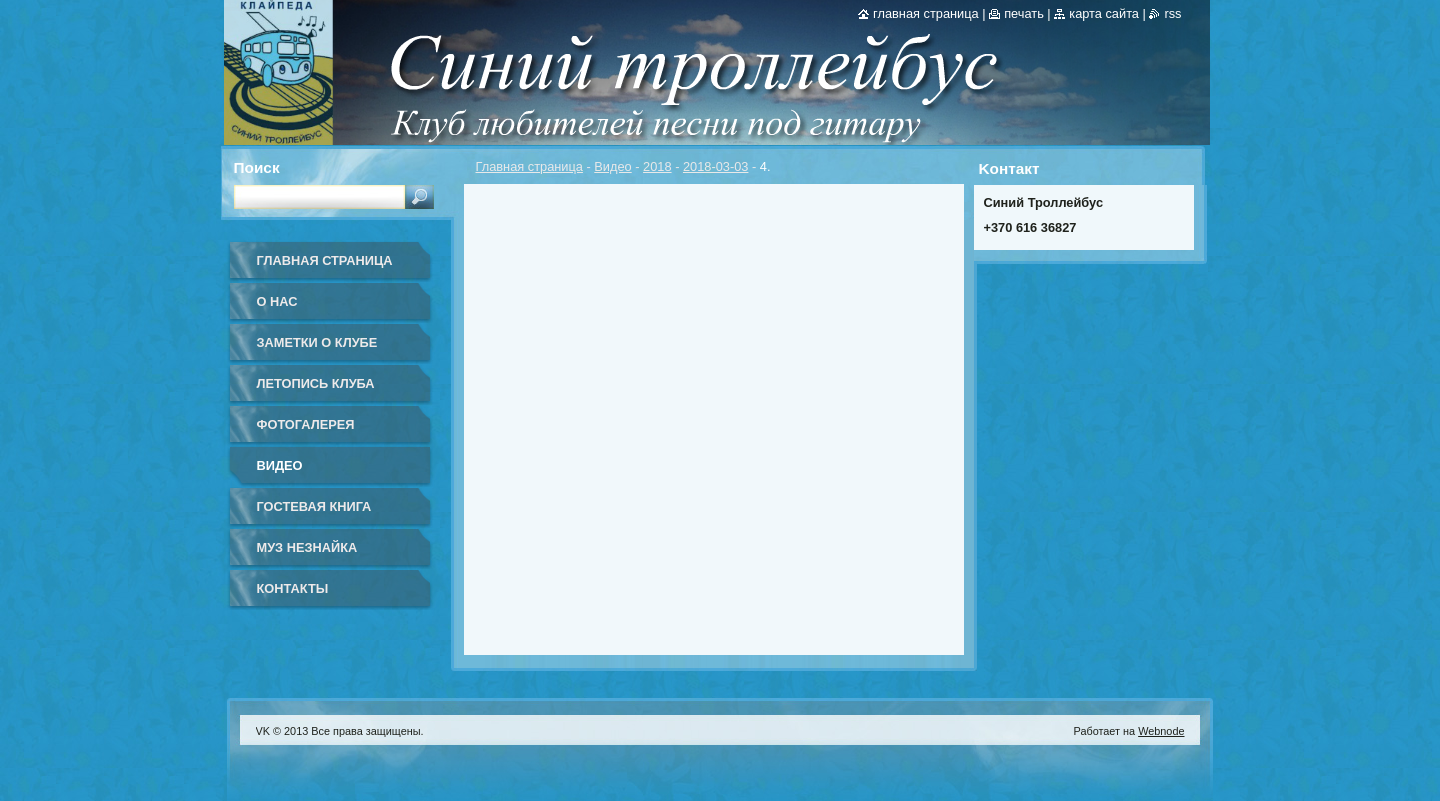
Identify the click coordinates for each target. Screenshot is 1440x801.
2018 (657, 166)
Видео (612, 166)
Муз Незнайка (307, 547)
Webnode (1161, 731)
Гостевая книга (314, 506)
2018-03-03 (715, 166)
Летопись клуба (316, 383)
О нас (277, 301)
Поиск (257, 167)
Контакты (293, 588)
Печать (1024, 13)
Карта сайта (1104, 13)
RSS (1172, 13)
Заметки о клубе (317, 342)
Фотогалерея (306, 424)
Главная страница (529, 166)
